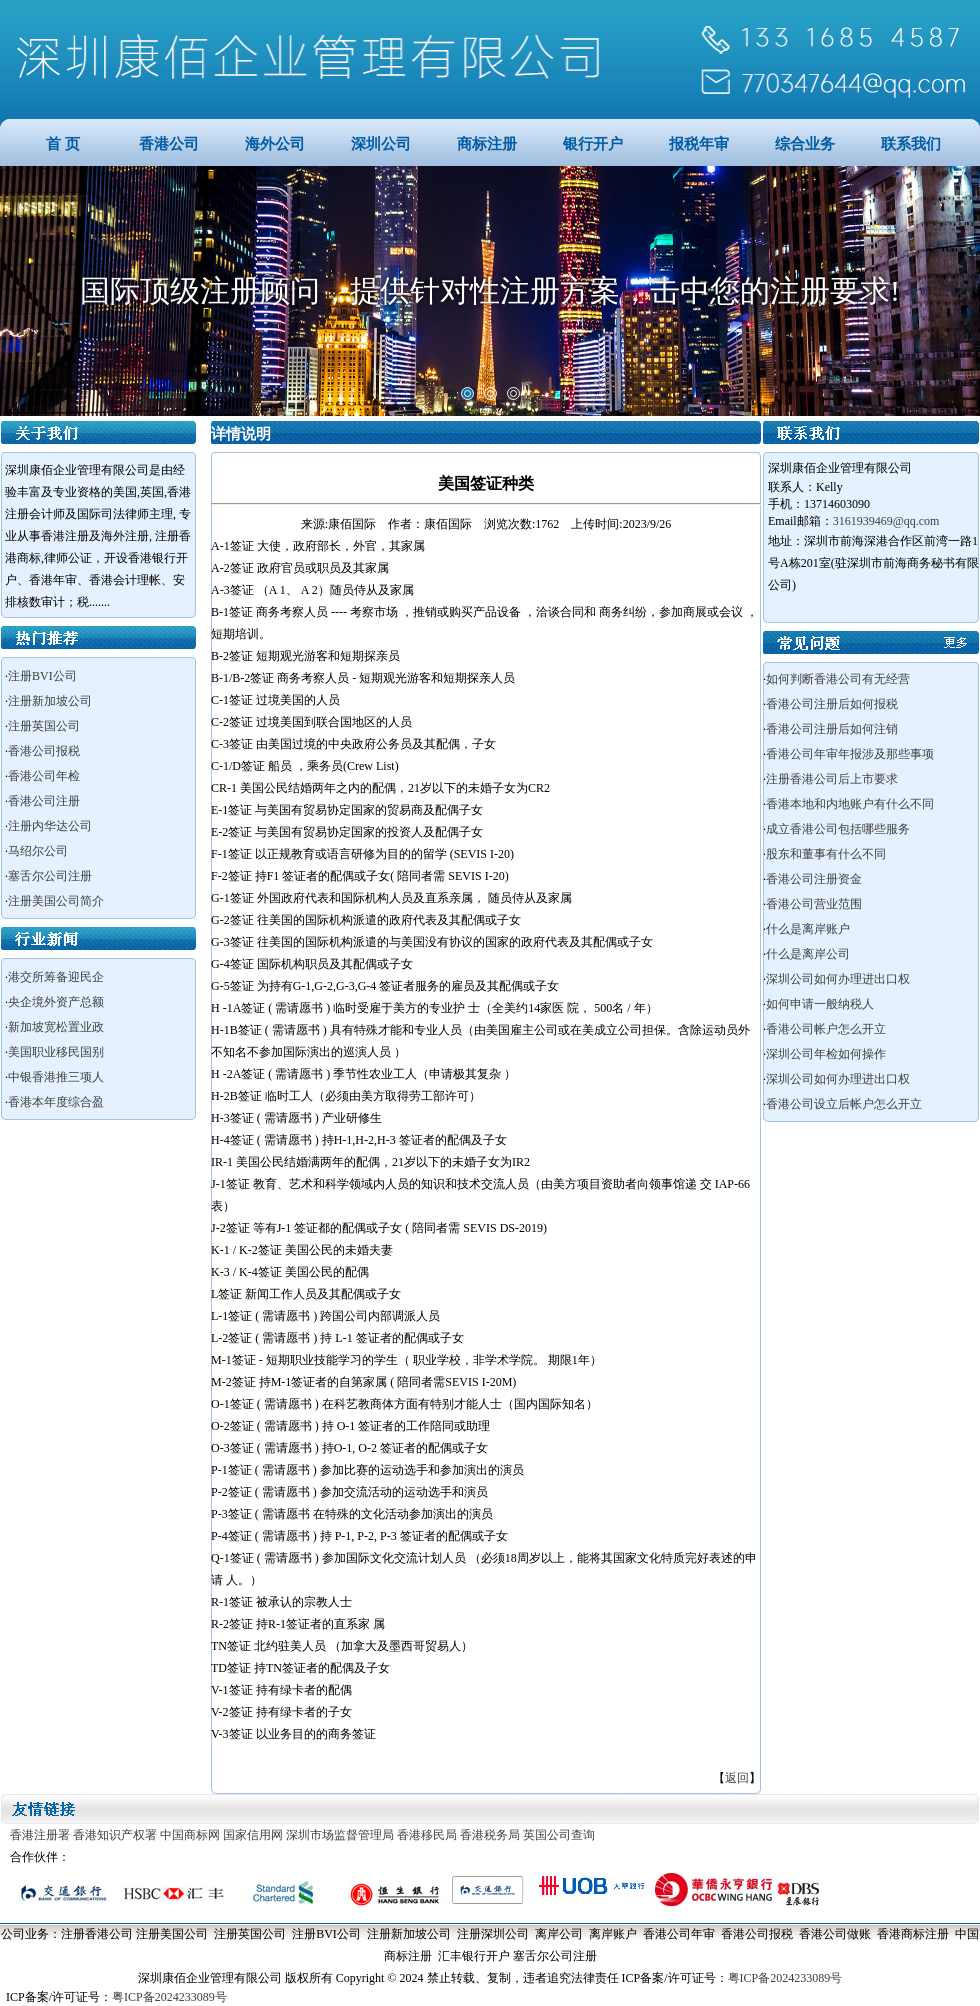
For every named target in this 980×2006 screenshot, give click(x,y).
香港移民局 (427, 1835)
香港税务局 (490, 1835)
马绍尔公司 (38, 851)
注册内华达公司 (50, 826)
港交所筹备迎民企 (56, 977)
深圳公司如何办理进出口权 (838, 979)
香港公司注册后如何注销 (832, 729)
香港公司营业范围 (814, 904)
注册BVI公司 (42, 676)
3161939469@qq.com (886, 521)
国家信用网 (253, 1835)
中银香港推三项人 (56, 1077)
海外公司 (275, 144)
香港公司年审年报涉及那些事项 (850, 754)
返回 (737, 1778)
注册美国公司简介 (56, 901)
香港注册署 (40, 1835)
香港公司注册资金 (814, 879)
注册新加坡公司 (50, 701)
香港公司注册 (44, 801)
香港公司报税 (44, 751)
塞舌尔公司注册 (50, 876)
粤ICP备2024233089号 (785, 1978)
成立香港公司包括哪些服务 (838, 829)
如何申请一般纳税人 (820, 1004)
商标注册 (487, 144)
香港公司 (169, 144)
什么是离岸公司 (808, 954)
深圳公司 (381, 144)
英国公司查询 (559, 1835)
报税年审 (699, 144)
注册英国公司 (44, 726)
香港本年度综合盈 (56, 1102)
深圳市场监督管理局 (340, 1835)
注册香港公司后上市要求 (832, 779)
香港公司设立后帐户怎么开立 (844, 1104)
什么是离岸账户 (808, 929)
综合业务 (805, 144)
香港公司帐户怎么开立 (826, 1029)
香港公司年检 (44, 776)
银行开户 (593, 144)
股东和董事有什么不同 (826, 854)
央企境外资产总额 (56, 1002)
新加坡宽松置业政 (56, 1027)
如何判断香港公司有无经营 (838, 679)
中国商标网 (190, 1835)
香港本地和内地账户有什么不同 (850, 804)
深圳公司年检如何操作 (826, 1054)
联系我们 (911, 144)
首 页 (63, 144)
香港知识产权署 (115, 1835)
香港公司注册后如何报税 (832, 704)
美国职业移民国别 (56, 1052)
